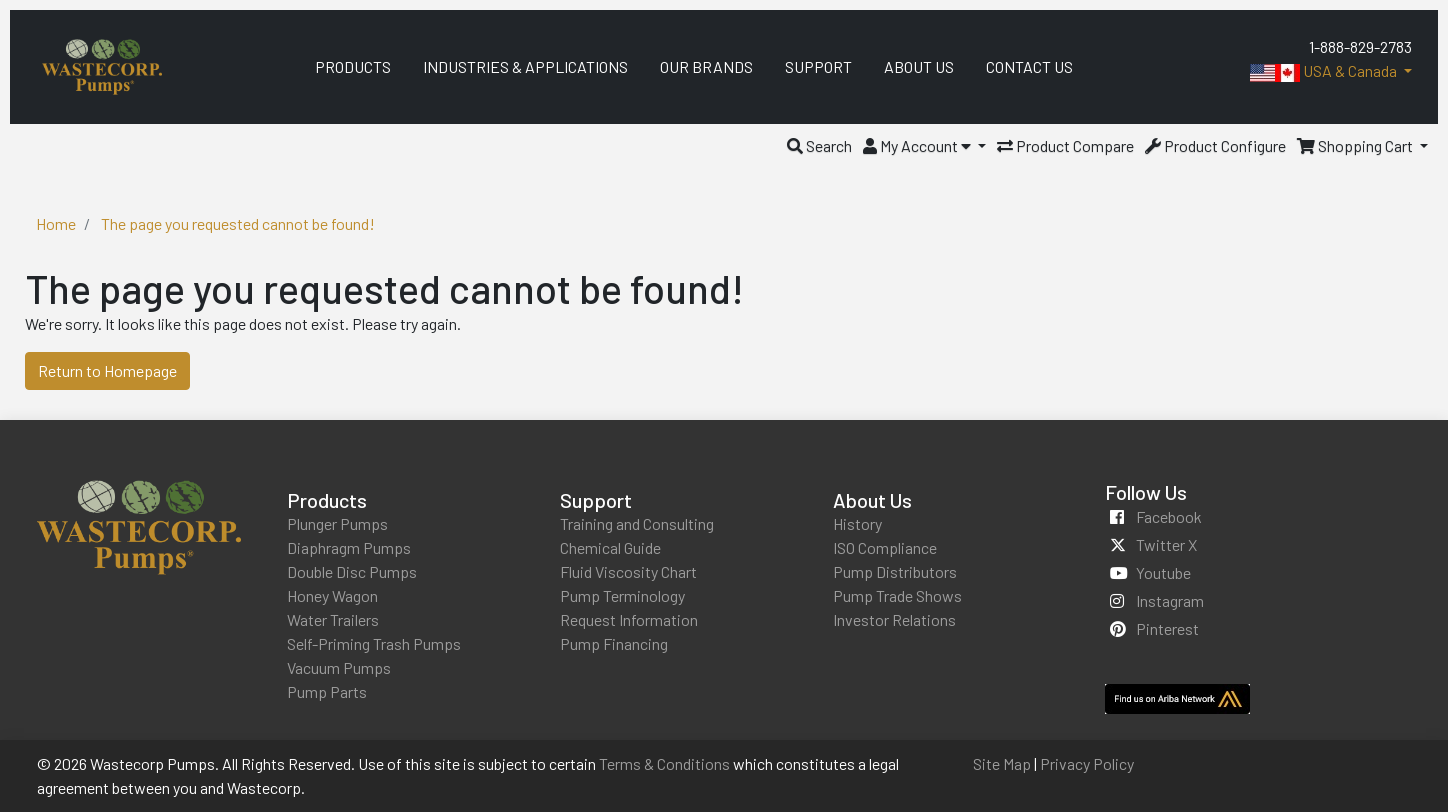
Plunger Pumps (337, 523)
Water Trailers (333, 619)
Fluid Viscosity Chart (628, 571)
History (857, 523)
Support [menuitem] (818, 66)
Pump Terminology (622, 595)
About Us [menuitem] (919, 66)
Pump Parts (327, 691)
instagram (1170, 600)
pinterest (1167, 628)
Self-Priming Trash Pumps (374, 643)
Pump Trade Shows (897, 595)
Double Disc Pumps (352, 571)
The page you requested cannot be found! (238, 223)
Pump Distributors (895, 571)
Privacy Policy (1087, 763)
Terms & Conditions (664, 763)
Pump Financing (614, 643)
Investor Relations (894, 619)
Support (596, 500)
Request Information (629, 619)
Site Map (1002, 763)
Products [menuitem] (353, 66)
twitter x (1166, 544)
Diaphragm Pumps (349, 547)
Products (327, 500)
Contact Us (1029, 66)
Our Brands (706, 66)
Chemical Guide (610, 547)
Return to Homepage (107, 370)
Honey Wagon (332, 595)
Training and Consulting (637, 523)
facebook (1169, 516)
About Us (872, 500)
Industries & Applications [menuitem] (525, 66)
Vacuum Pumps (339, 667)
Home (56, 223)
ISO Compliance (885, 547)
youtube (1163, 572)
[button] (819, 145)
